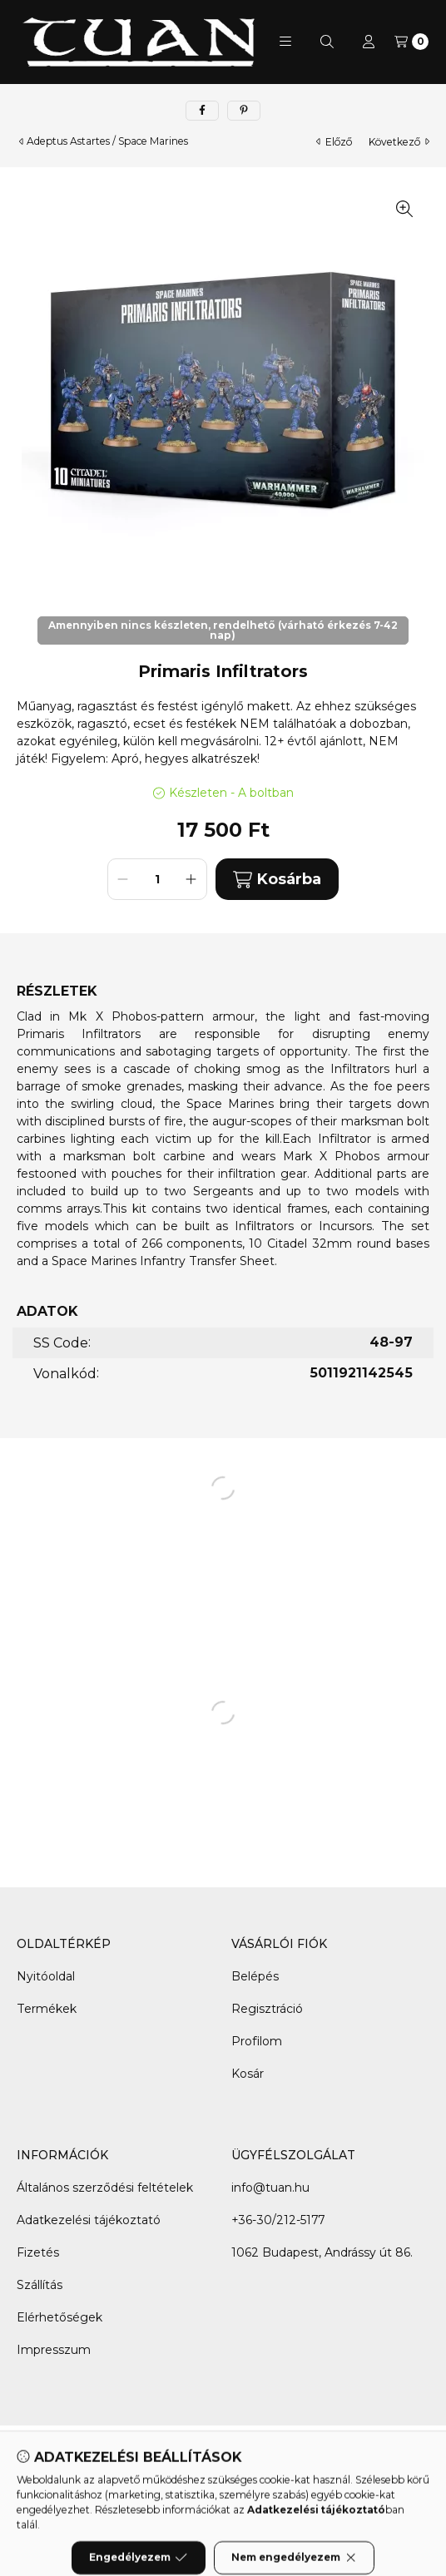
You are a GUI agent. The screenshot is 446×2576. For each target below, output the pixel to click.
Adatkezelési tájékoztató (89, 2220)
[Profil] (368, 41)
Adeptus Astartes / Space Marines (107, 141)
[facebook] (202, 111)
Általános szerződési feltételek (105, 2187)
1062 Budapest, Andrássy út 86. (322, 2252)
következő (399, 142)
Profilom (256, 2041)
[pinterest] (243, 111)
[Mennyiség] (157, 879)
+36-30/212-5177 (278, 2220)
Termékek (47, 2008)
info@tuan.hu (270, 2187)
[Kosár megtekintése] (411, 41)
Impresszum (54, 2349)
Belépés (255, 1976)
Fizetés (38, 2252)
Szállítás (39, 2284)
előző (334, 142)
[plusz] (191, 879)
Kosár (247, 2073)
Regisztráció (267, 2008)
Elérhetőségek (59, 2317)
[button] (285, 41)
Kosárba (277, 879)
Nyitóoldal (46, 1976)
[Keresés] (327, 41)
